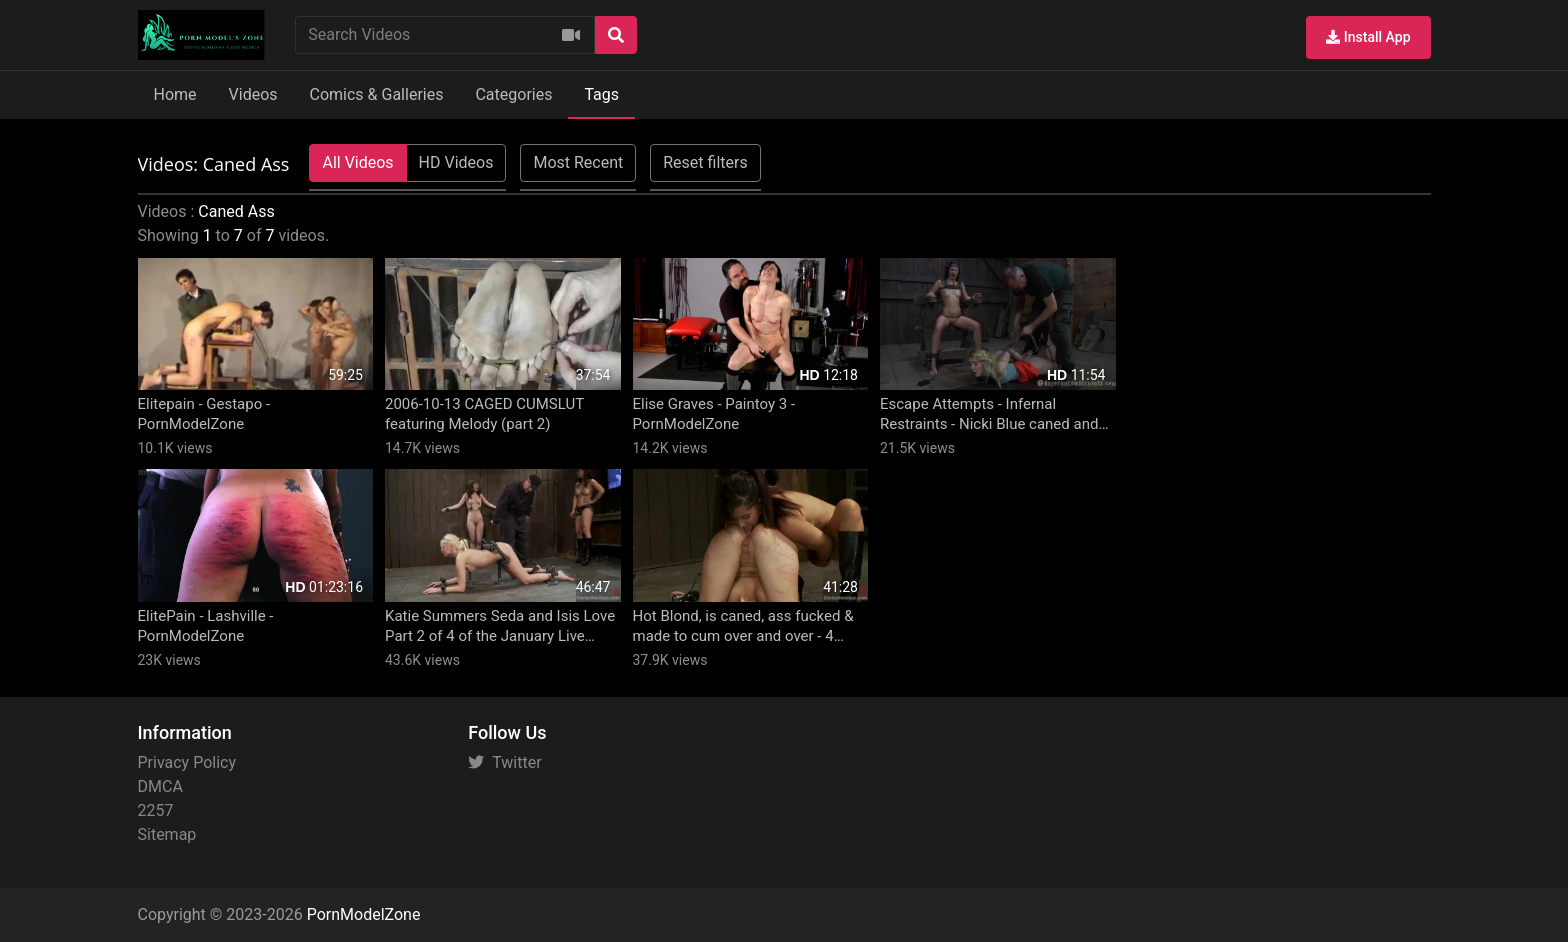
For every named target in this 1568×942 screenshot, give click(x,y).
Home (175, 94)
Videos (253, 94)
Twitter (504, 762)
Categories (513, 94)
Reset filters (705, 162)
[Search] (616, 35)
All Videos (357, 162)
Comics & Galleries (377, 94)
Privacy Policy (187, 762)
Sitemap (167, 834)
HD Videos (456, 162)
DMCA (160, 786)
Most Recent (578, 162)
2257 (156, 810)
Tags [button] (601, 94)
